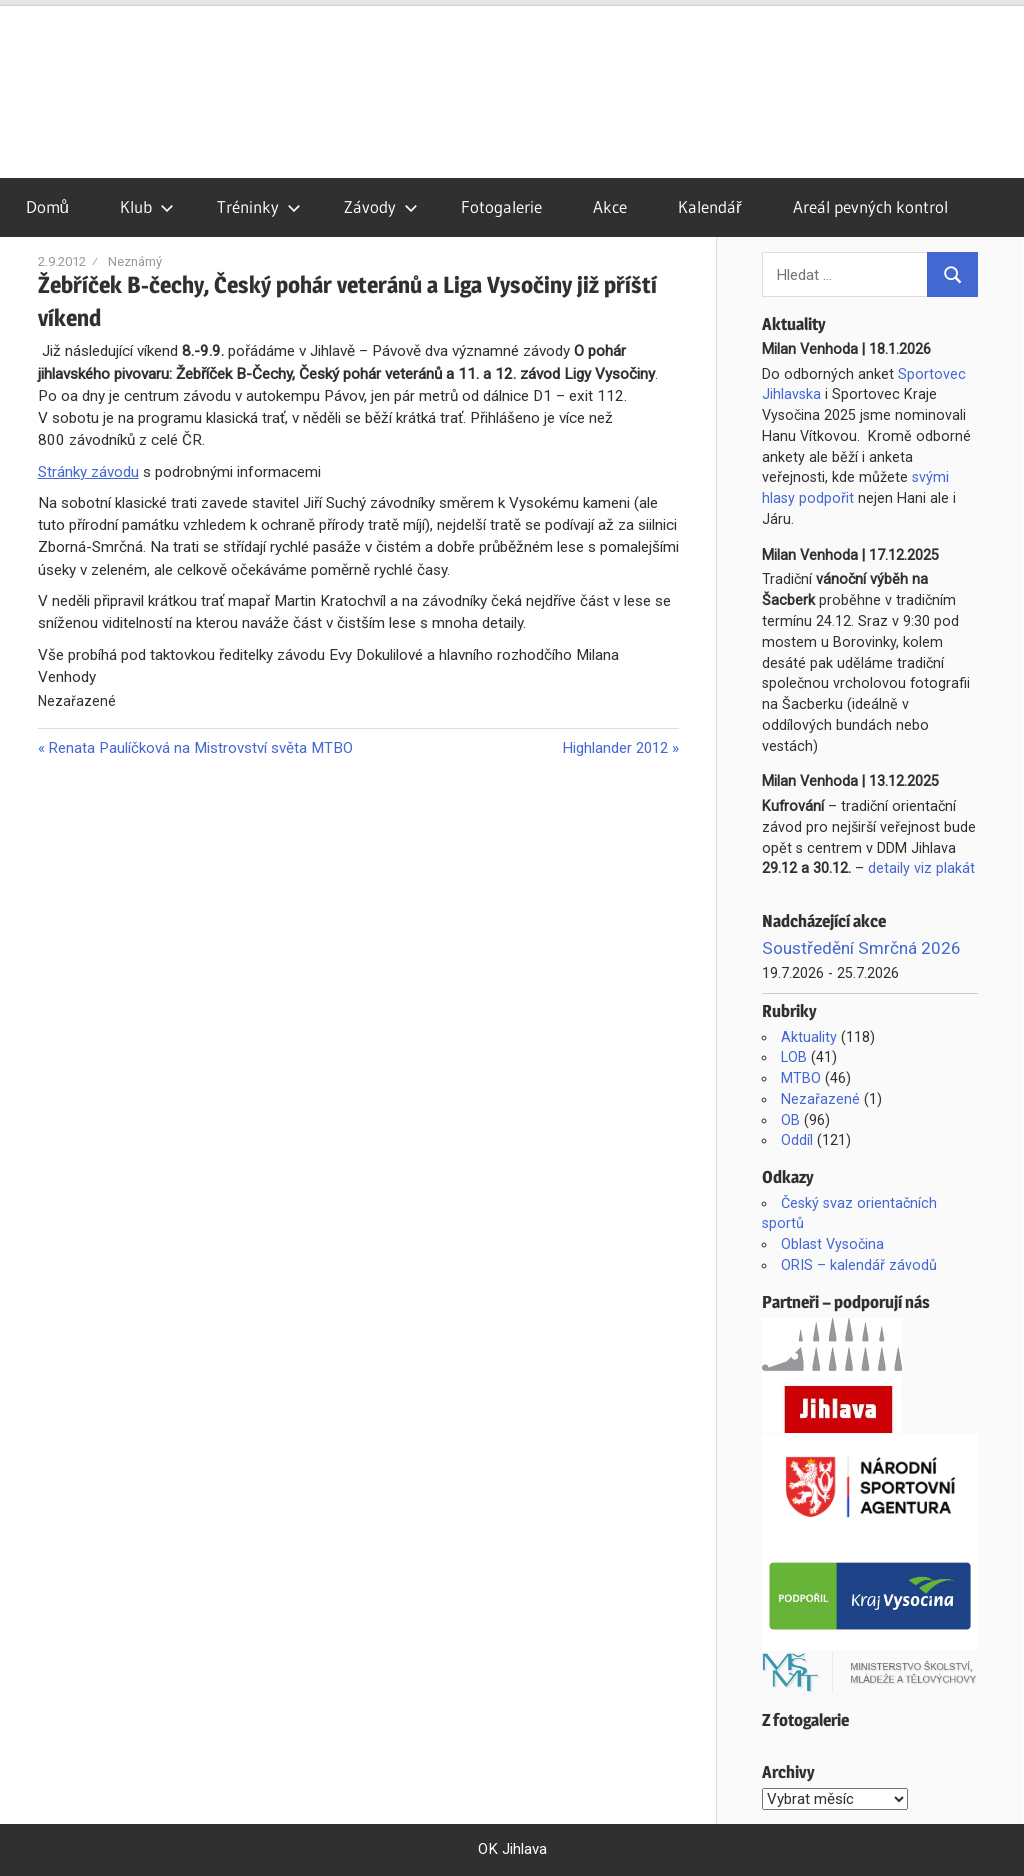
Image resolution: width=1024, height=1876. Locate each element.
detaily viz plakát (921, 868)
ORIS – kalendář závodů (859, 1265)
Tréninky (259, 206)
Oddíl (797, 1140)
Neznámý (135, 261)
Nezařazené (820, 1099)
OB (790, 1120)
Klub (147, 206)
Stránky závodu (88, 472)
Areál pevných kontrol (870, 206)
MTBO (801, 1078)
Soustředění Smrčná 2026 (861, 948)
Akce (610, 206)
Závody (381, 206)
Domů (47, 206)
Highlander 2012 (615, 748)
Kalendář (710, 206)
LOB (794, 1057)
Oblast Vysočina (832, 1244)
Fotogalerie (501, 206)
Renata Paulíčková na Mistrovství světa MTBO (200, 748)
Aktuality (809, 1037)
